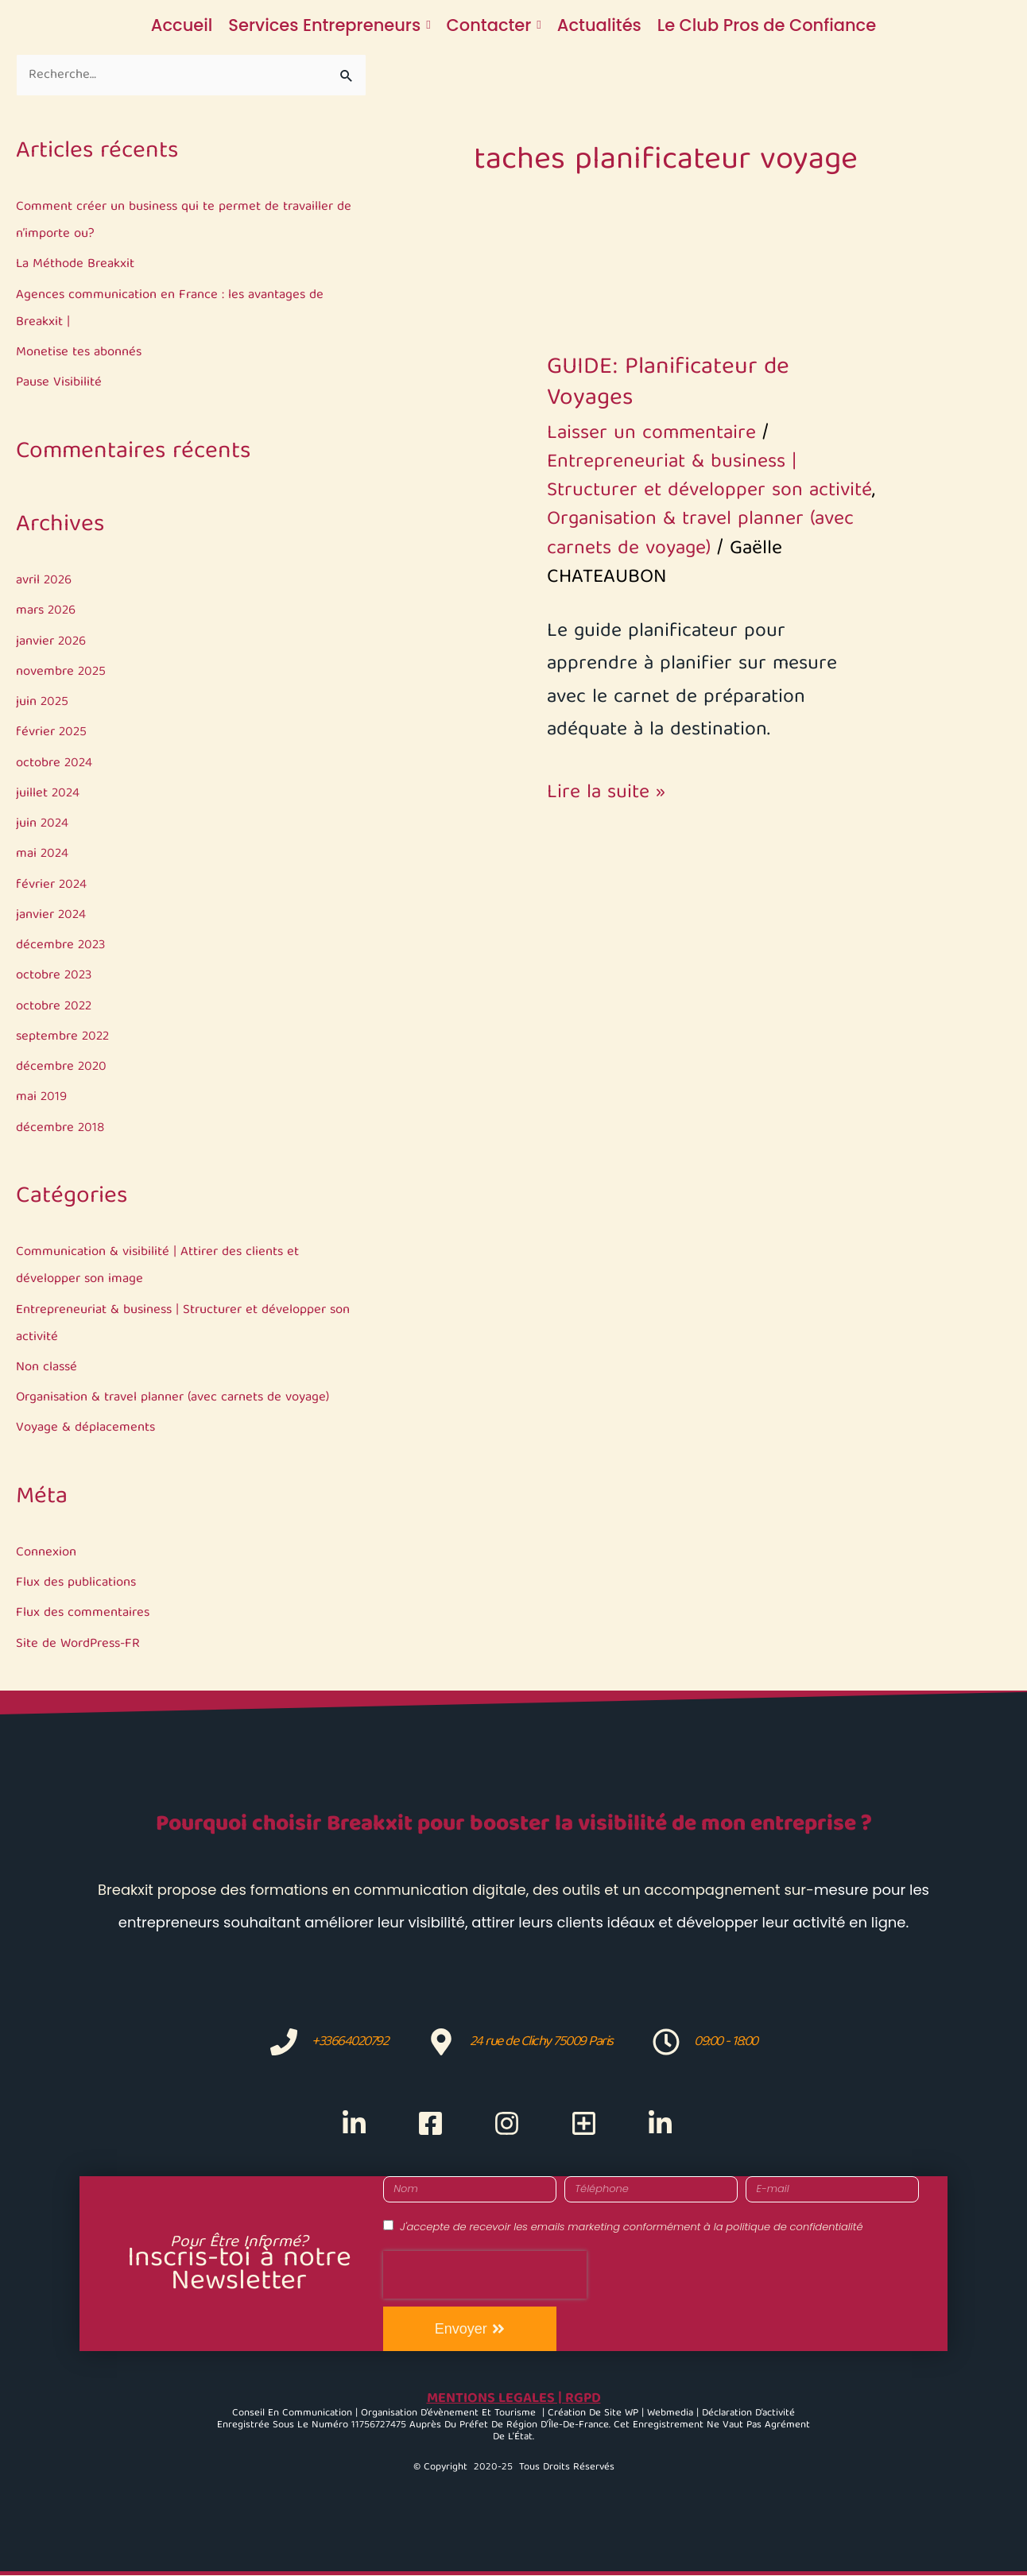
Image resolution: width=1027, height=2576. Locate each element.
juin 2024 (43, 824)
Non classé (47, 1367)
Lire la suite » (606, 793)
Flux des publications (77, 1583)
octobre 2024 (55, 763)
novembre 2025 (62, 672)
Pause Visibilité (60, 383)
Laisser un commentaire (651, 433)
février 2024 (52, 885)
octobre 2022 (55, 1006)
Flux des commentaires (84, 1613)
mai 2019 (42, 1098)
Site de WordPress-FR (80, 1644)
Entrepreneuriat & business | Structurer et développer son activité (709, 477)
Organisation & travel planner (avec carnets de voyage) (175, 1398)
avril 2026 (45, 581)
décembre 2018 (61, 1128)
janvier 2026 (52, 641)
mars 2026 (47, 611)
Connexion (46, 1553)
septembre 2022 (64, 1037)
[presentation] (485, 2275)
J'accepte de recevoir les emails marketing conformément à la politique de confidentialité (631, 2226)
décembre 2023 (62, 946)
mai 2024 (43, 854)
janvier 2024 (52, 916)
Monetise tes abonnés (80, 352)
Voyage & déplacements (85, 1428)
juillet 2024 (48, 794)
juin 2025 (43, 703)
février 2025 (52, 733)
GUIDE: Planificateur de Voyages (668, 383)
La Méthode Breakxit (76, 265)
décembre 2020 (62, 1067)
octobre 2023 (55, 976)
